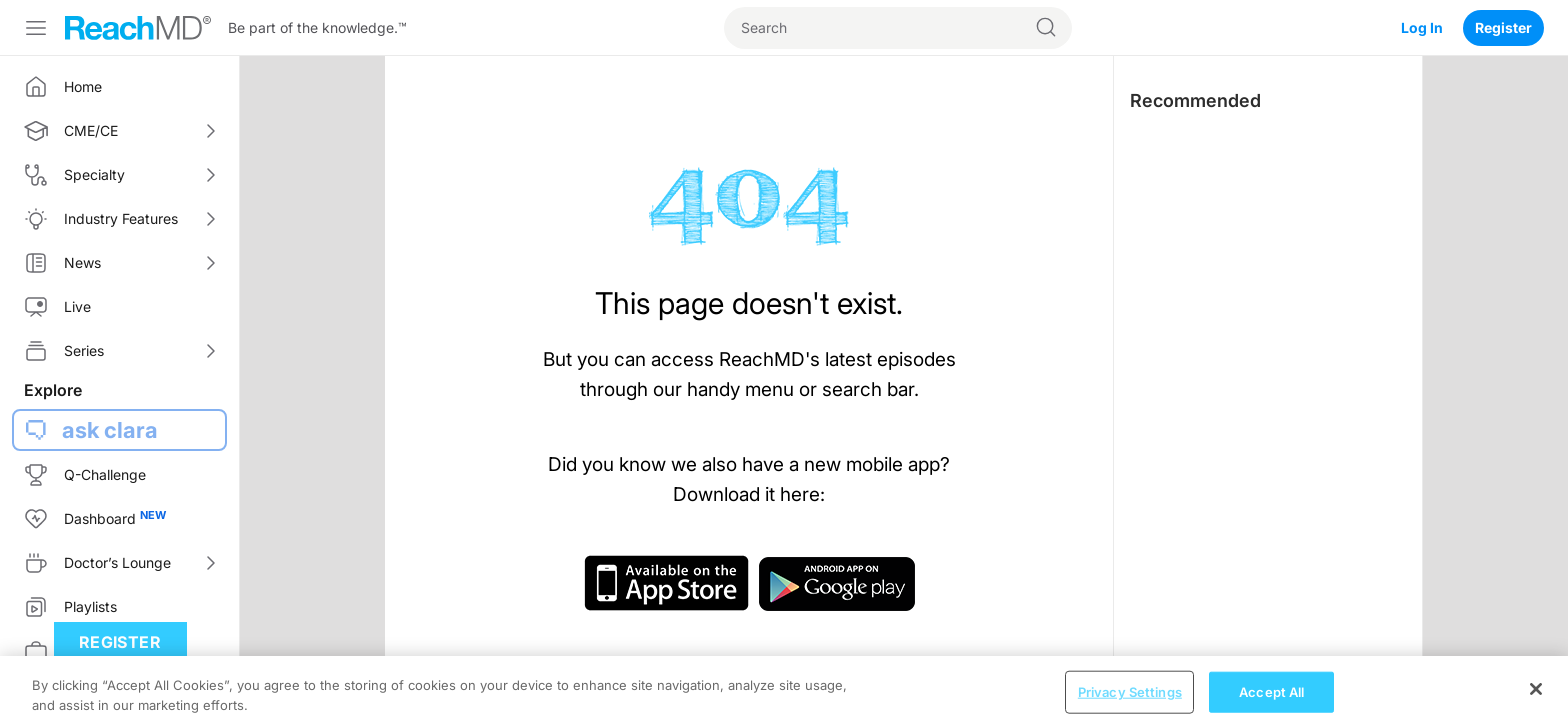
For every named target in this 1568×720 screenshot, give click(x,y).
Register (1503, 27)
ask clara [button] (110, 430)
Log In (1422, 27)
